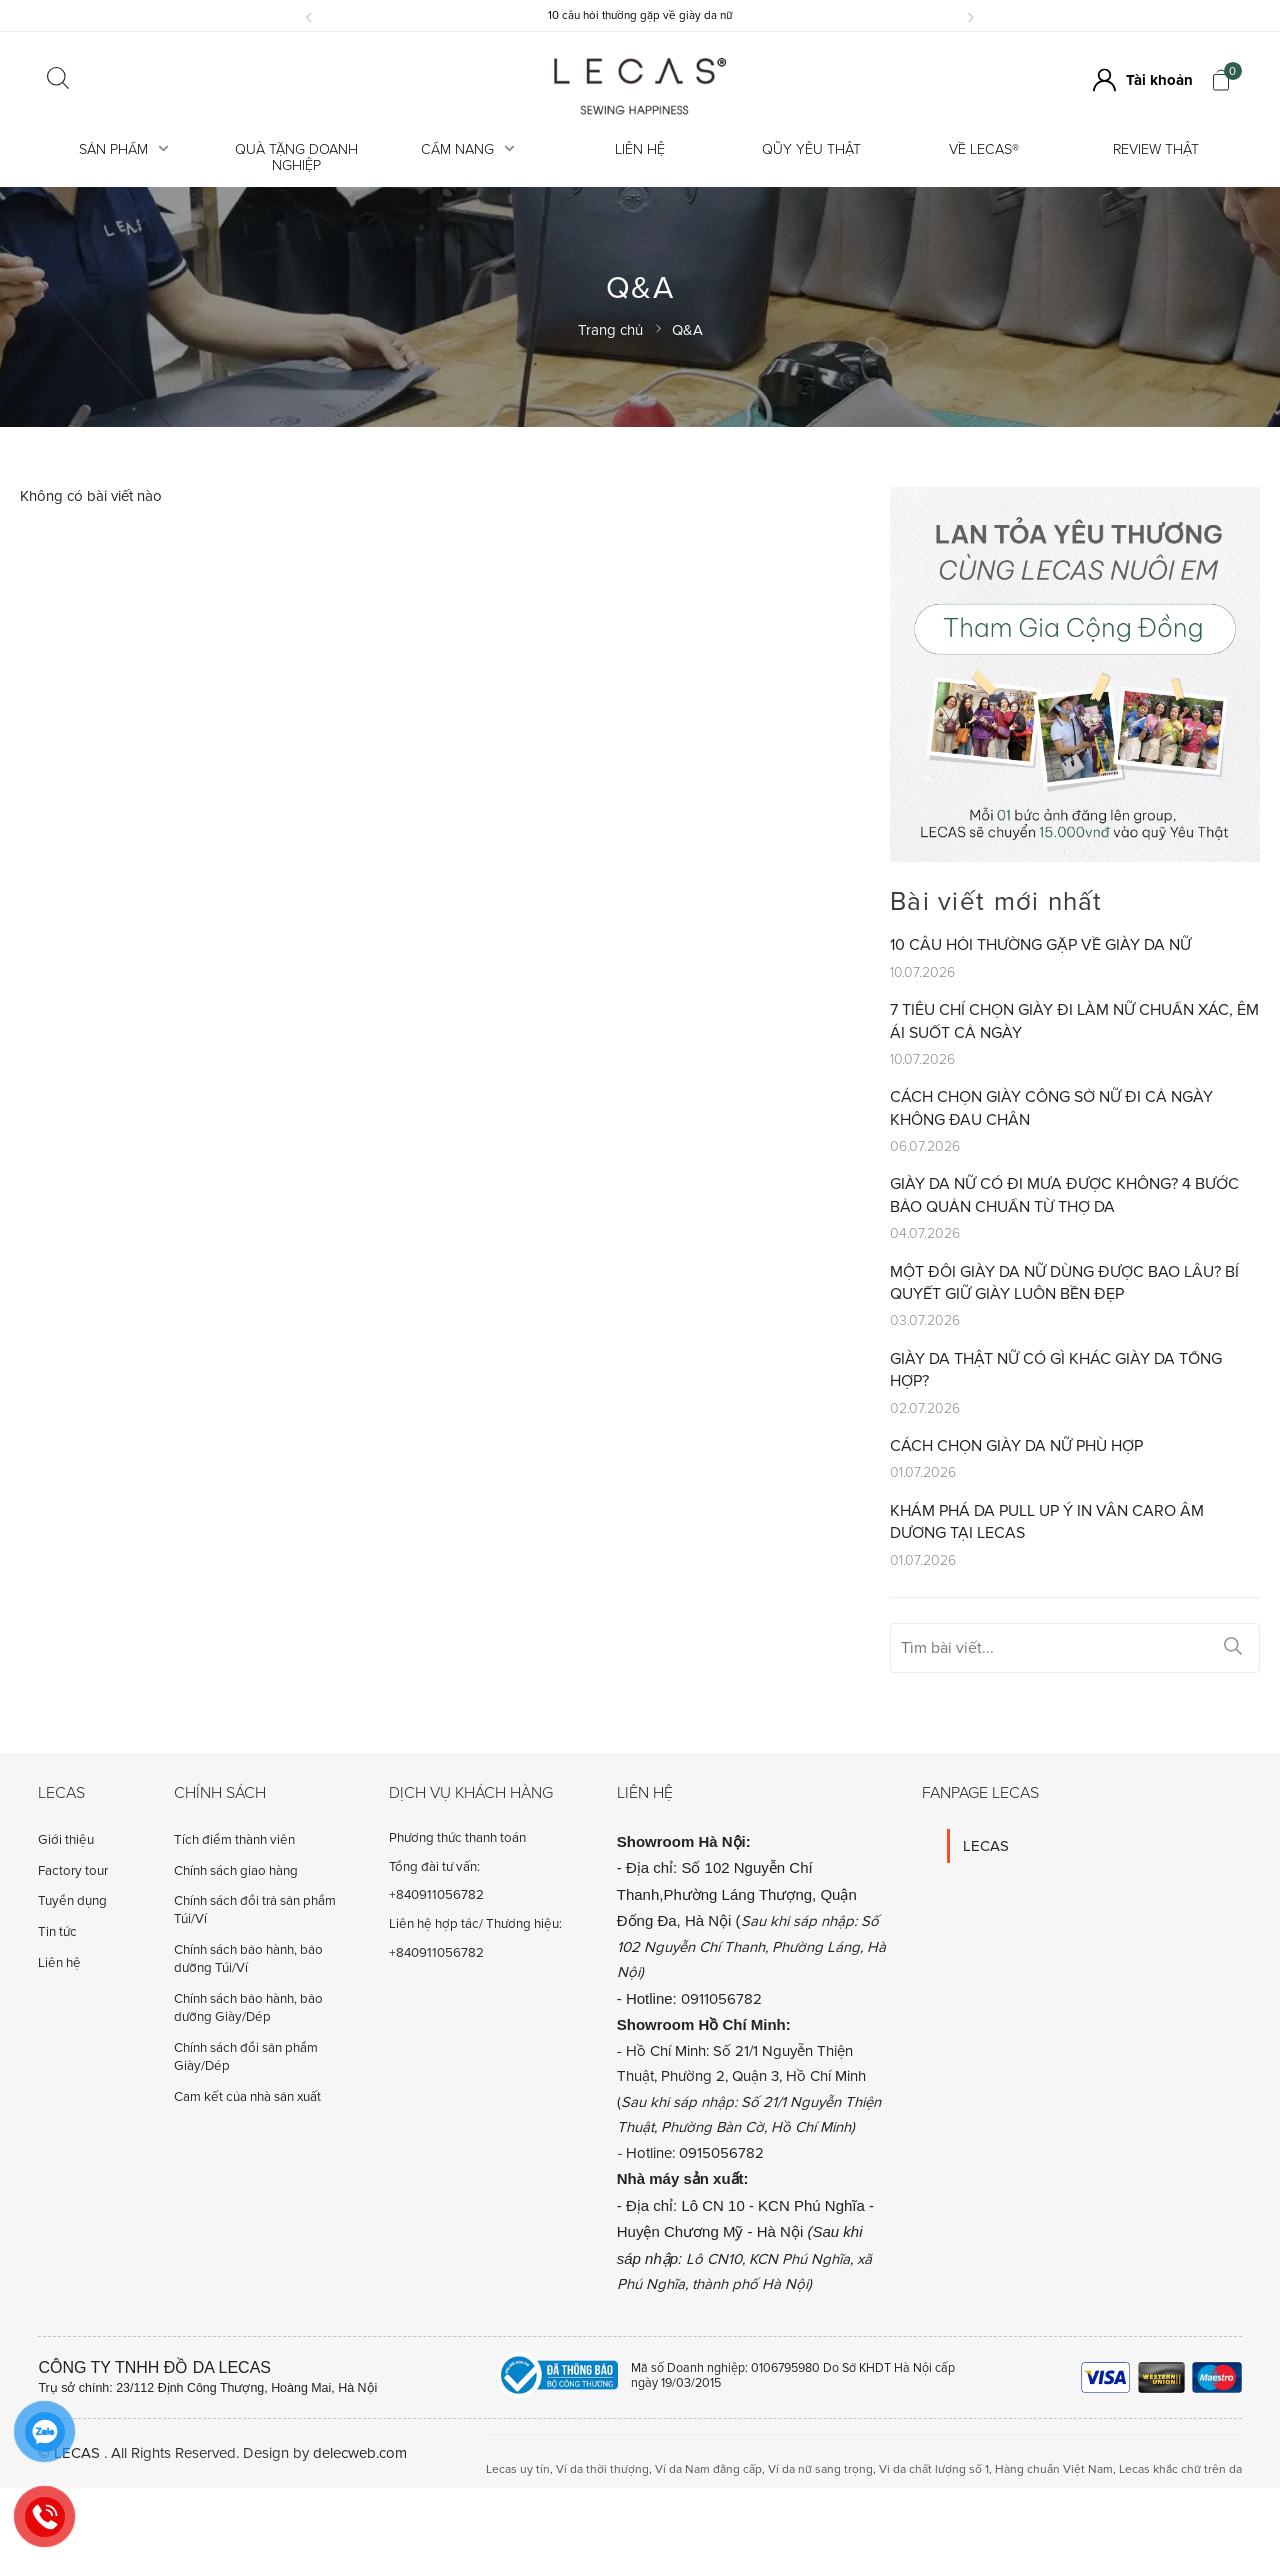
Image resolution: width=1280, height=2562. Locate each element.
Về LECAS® (984, 149)
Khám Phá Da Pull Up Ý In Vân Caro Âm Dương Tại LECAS (1047, 1522)
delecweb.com (360, 2453)
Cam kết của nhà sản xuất (247, 2097)
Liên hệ (640, 149)
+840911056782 (436, 1895)
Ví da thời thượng (602, 2469)
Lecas (61, 1793)
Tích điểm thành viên (234, 1840)
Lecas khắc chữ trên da (1180, 2469)
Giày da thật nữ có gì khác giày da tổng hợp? (1056, 1370)
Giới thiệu (66, 1840)
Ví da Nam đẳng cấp (708, 2469)
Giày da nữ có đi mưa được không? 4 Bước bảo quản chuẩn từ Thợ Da (1064, 1195)
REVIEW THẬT (1156, 149)
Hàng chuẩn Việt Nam (1054, 2469)
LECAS (986, 1846)
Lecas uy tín (518, 2469)
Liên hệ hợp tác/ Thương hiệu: (475, 1924)
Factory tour (73, 1871)
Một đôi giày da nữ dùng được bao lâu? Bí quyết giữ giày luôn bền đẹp (1064, 1283)
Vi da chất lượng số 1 (934, 2469)
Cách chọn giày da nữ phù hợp (1016, 1446)
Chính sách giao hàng (236, 1871)
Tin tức (57, 1932)
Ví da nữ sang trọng (820, 2469)
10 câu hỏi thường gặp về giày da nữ (640, 15)
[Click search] (58, 80)
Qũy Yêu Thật (811, 149)
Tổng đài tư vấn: (434, 1867)
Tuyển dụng (72, 1901)
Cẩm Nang (468, 149)
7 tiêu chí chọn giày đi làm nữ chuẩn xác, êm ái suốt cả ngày (1074, 1021)
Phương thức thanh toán (457, 1838)
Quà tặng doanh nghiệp (296, 157)
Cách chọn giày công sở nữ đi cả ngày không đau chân (1051, 1108)
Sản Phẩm (124, 149)
